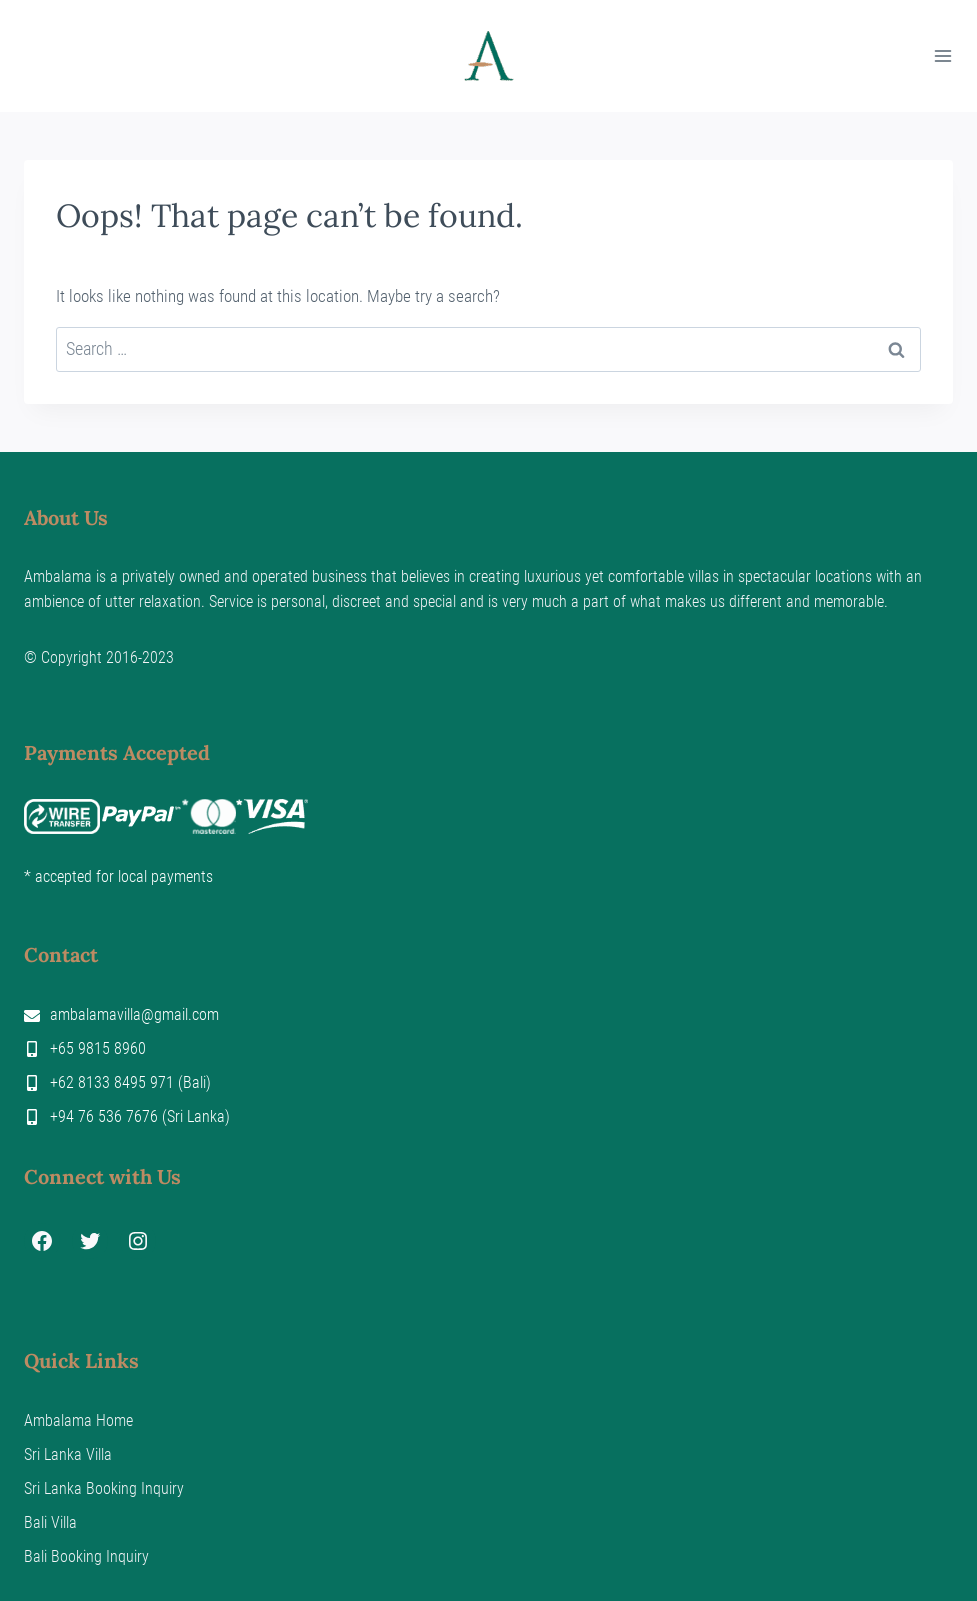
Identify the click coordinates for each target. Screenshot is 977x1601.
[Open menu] (942, 55)
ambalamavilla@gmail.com (134, 1014)
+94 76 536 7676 (104, 1116)
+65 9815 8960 (98, 1048)
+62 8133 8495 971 (112, 1082)
